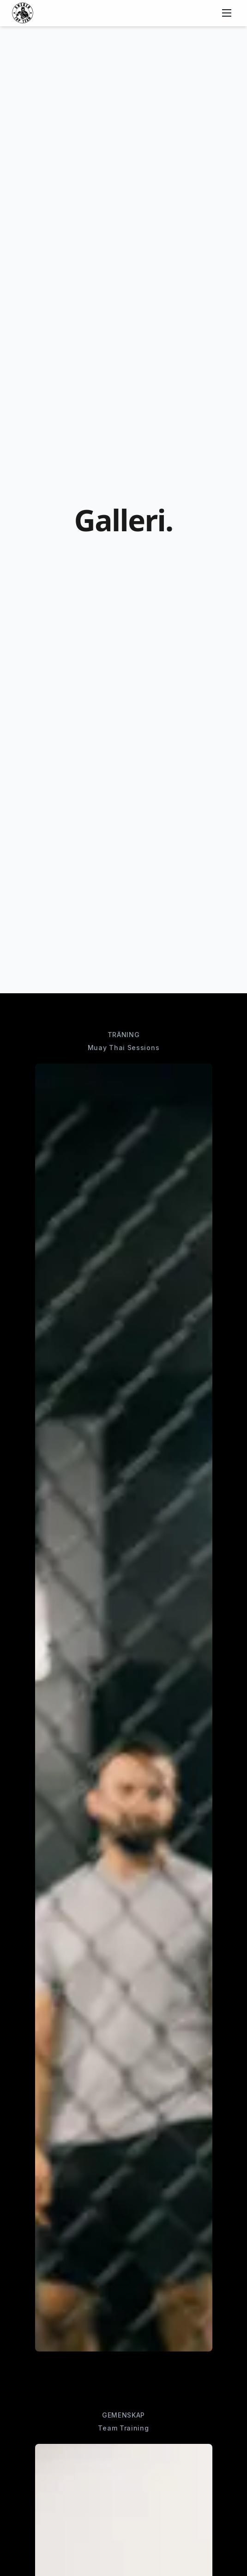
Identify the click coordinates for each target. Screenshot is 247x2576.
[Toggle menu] (226, 13)
